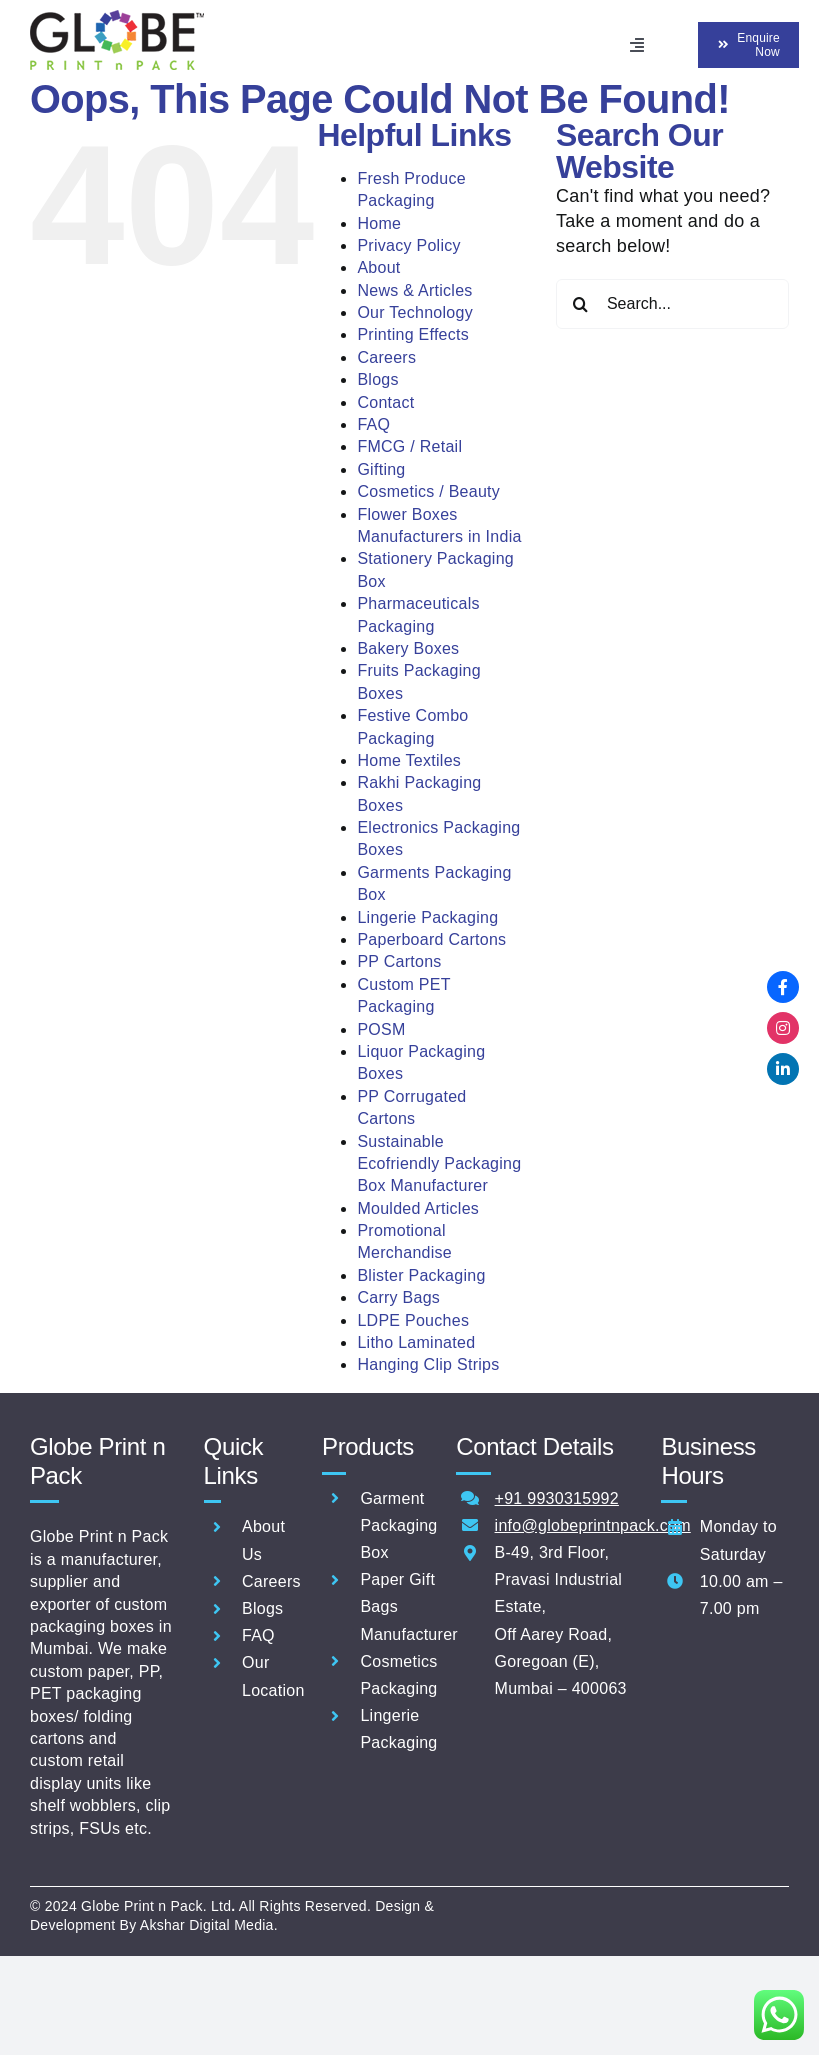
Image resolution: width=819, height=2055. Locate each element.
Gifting (381, 469)
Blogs (377, 379)
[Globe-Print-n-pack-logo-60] (117, 19)
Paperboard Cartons (431, 939)
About (378, 267)
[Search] (581, 304)
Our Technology (415, 312)
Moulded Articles (418, 1208)
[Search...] (672, 304)
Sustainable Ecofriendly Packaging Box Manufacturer (439, 1164)
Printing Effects (413, 334)
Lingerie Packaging (427, 917)
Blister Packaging (421, 1275)
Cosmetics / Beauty (428, 491)
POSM (381, 1029)
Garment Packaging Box (398, 1525)
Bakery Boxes (408, 648)
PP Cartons (399, 961)
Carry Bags (398, 1297)
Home (379, 223)
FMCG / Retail (409, 446)
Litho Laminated (416, 1342)
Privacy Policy (408, 245)
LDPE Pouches (413, 1320)
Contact (385, 402)
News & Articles (414, 290)
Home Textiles (409, 760)
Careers (386, 357)
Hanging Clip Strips (428, 1364)
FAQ (373, 424)
